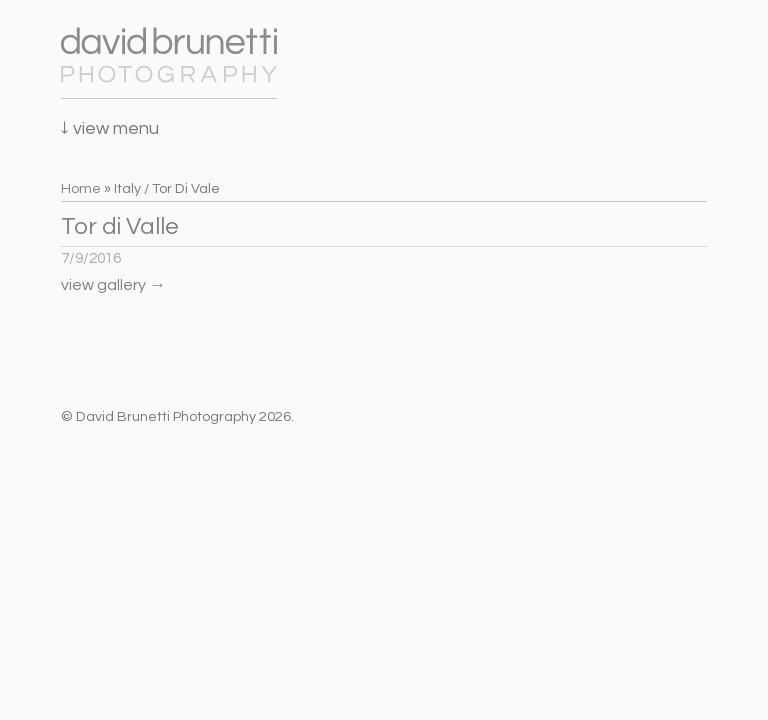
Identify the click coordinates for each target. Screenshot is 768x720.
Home (81, 188)
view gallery (113, 285)
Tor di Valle (120, 226)
